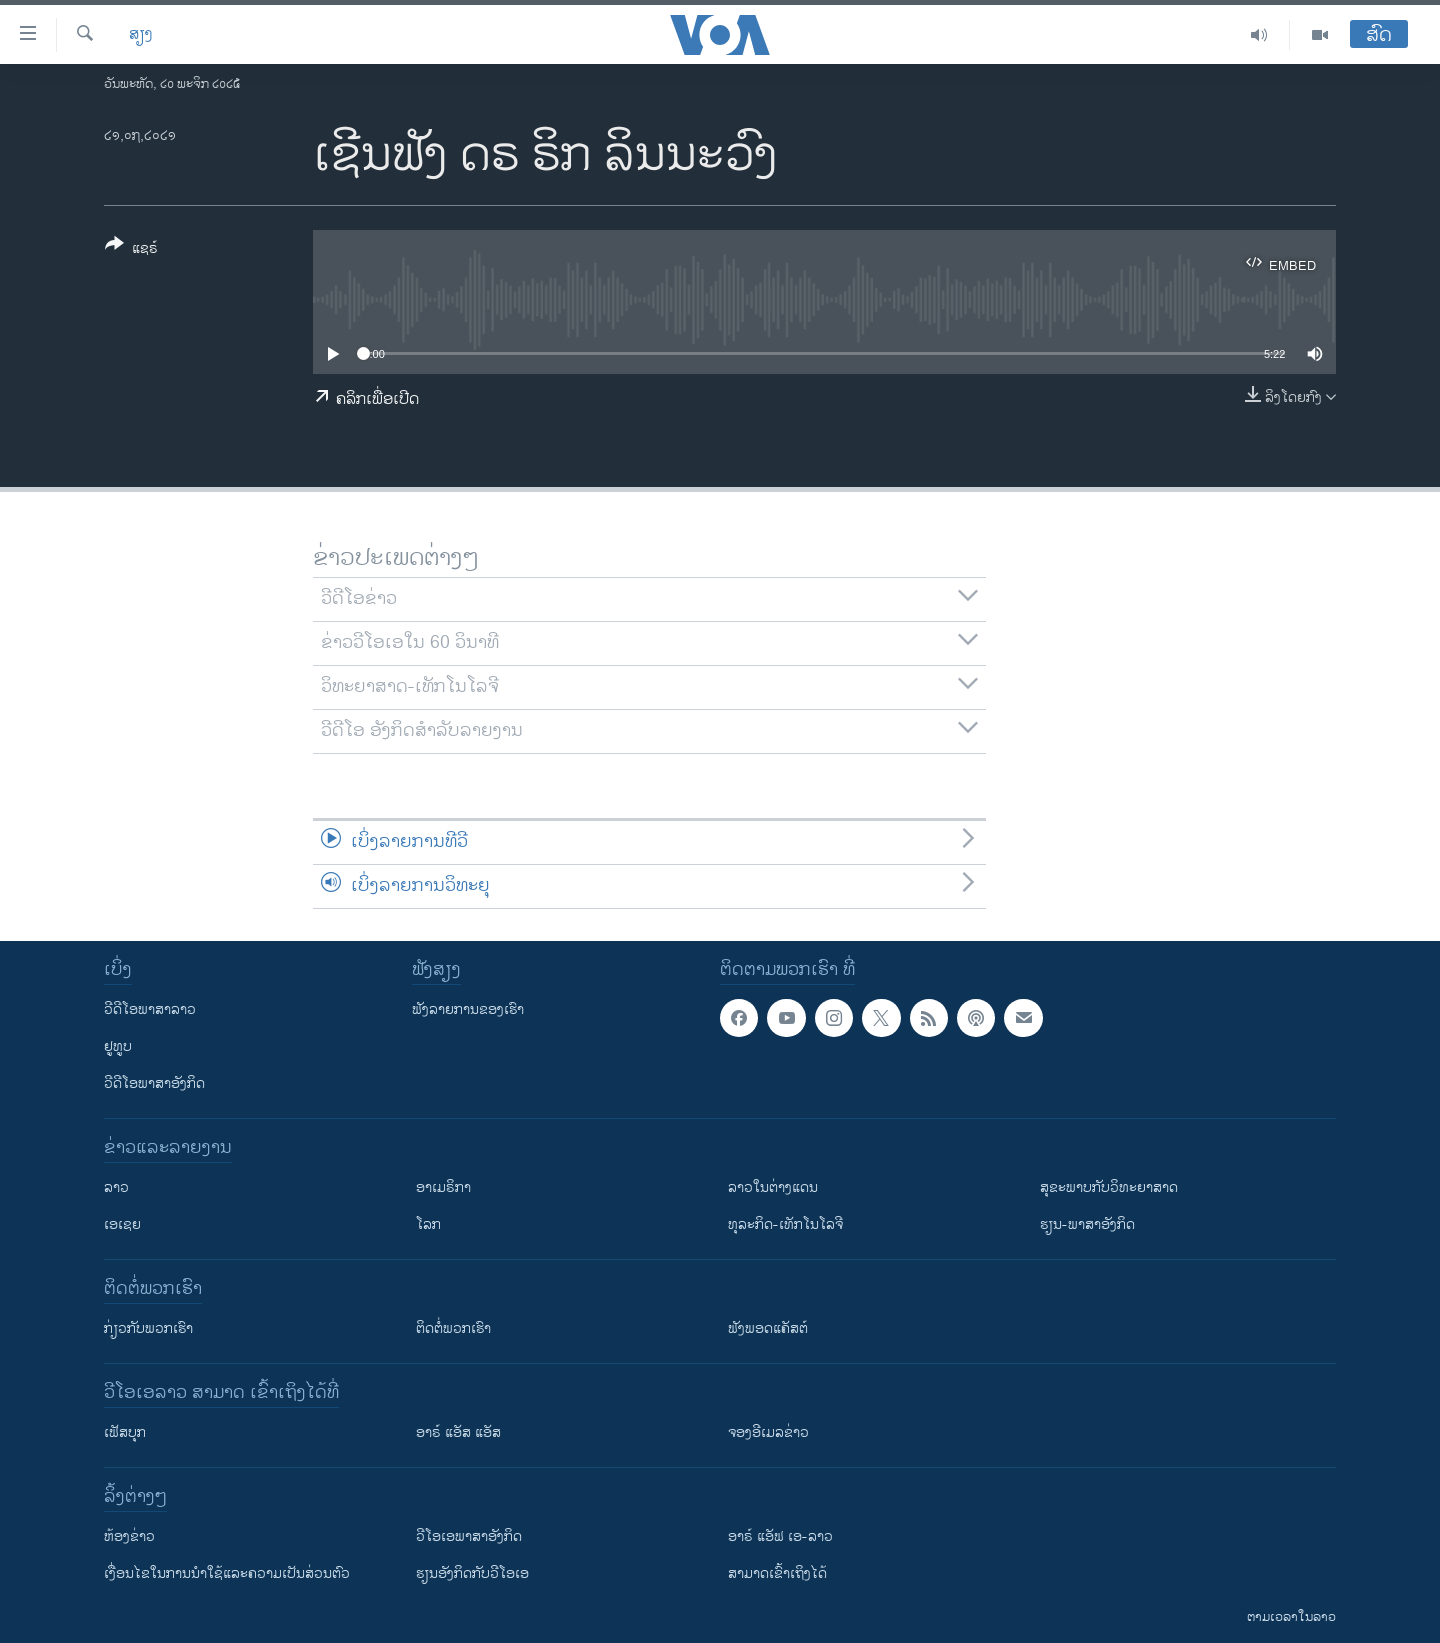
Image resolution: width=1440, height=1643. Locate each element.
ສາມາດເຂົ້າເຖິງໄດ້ (777, 1573)
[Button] (131, 250)
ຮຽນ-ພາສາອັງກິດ (1087, 1224)
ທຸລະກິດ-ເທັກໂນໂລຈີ (785, 1224)
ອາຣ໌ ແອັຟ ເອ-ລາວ (780, 1536)
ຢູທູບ (118, 1046)
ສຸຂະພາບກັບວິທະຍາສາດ (1109, 1187)
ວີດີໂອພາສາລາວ (150, 1009)
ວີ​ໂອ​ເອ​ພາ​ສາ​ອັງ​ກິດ (469, 1536)
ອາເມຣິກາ (443, 1187)
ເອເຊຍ (122, 1224)
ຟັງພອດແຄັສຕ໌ (768, 1328)
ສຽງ (141, 35)
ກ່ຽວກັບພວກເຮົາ (148, 1328)
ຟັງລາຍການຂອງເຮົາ (468, 1009)
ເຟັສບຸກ (125, 1432)
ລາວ (116, 1187)
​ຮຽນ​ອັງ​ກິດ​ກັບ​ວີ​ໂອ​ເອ (472, 1573)
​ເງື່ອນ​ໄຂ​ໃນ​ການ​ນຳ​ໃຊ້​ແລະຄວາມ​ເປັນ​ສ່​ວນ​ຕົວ (227, 1573)
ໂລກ (428, 1224)
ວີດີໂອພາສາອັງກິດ (154, 1083)
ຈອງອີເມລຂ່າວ (768, 1432)
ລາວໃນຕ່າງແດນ (773, 1187)
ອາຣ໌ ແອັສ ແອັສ (458, 1432)
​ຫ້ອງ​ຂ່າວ (129, 1536)
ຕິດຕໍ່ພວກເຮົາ (453, 1328)
